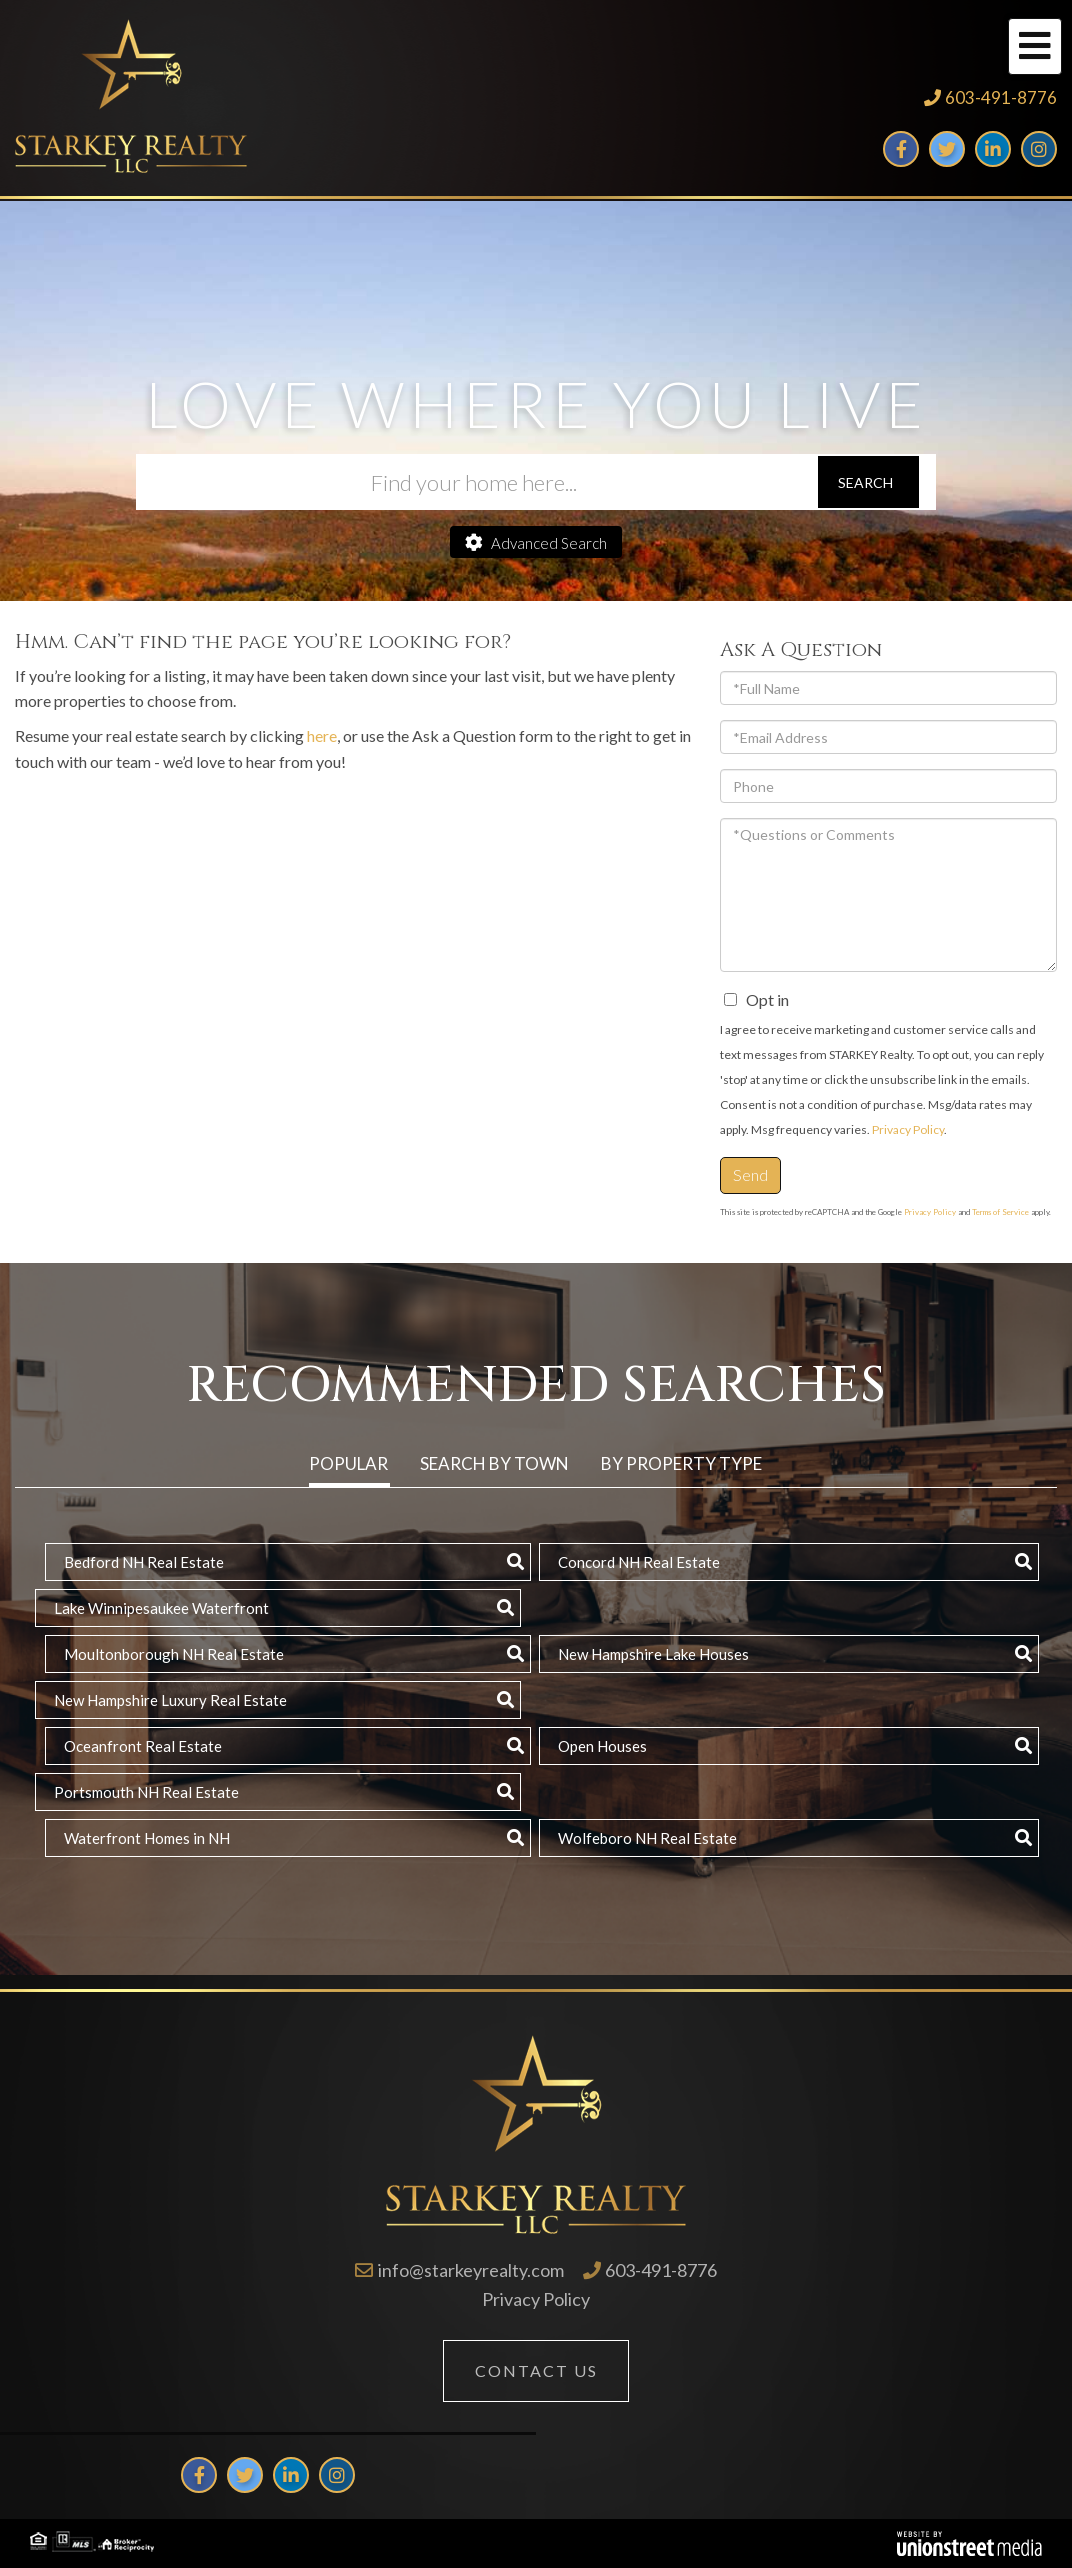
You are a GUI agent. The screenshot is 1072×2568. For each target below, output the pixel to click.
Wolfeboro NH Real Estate (647, 1838)
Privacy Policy (908, 1129)
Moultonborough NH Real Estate (174, 1654)
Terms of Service (1000, 1212)
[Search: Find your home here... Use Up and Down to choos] (476, 482)
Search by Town (494, 1463)
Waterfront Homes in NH (147, 1838)
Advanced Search (549, 543)
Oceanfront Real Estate (143, 1746)
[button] (868, 482)
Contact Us (536, 2370)
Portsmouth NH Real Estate (146, 1792)
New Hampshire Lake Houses (653, 1654)
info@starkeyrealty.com (471, 2270)
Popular (348, 1463)
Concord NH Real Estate (639, 1562)
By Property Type (681, 1463)
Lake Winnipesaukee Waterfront (161, 1608)
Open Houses (602, 1746)
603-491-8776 (1001, 97)
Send (750, 1174)
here (322, 735)
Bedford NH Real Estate (144, 1562)
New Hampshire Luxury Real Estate (170, 1700)
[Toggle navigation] (1035, 46)
